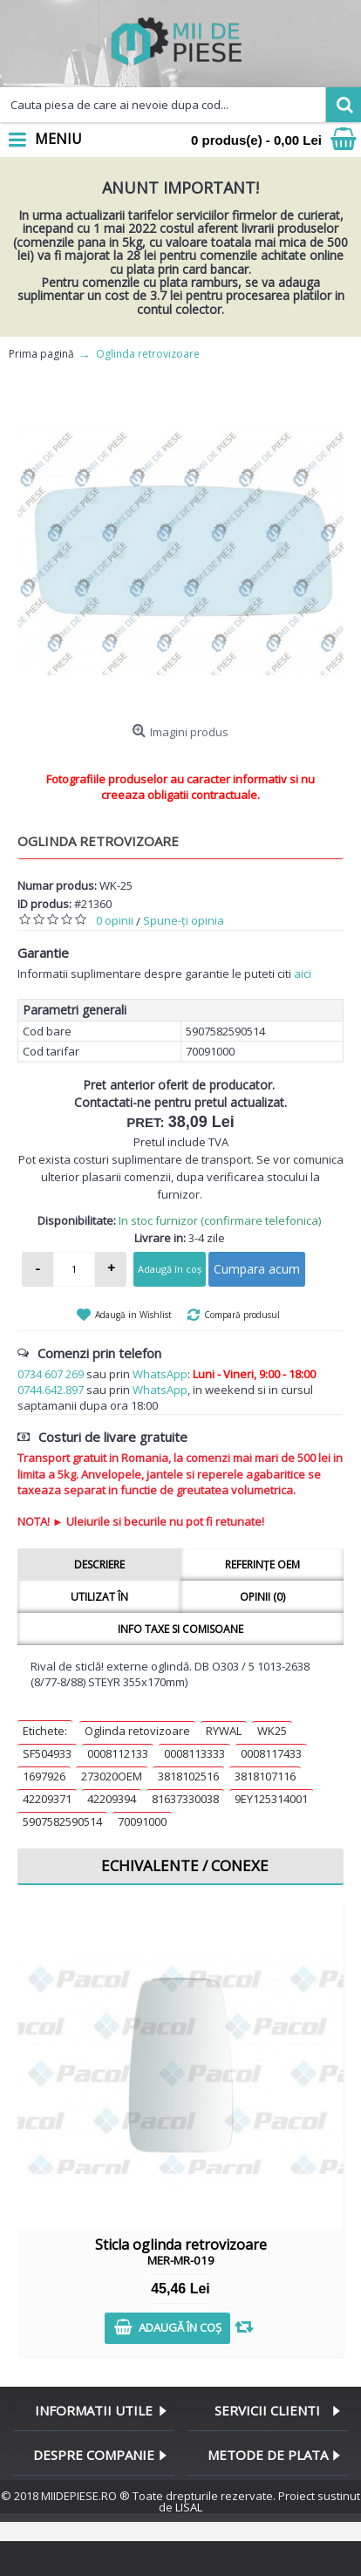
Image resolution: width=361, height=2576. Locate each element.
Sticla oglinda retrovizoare (181, 2251)
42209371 (47, 1799)
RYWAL (224, 1731)
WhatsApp (160, 1374)
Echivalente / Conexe (185, 1865)
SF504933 (47, 1753)
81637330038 (185, 1799)
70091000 (142, 1821)
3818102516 (188, 1776)
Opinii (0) (262, 1596)
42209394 (111, 1799)
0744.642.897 (50, 1389)
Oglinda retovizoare (137, 1731)
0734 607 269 (50, 1374)
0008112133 (117, 1753)
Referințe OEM (262, 1564)
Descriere (99, 1564)
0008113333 (194, 1753)
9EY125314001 (271, 1799)
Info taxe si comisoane (180, 1629)
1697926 (44, 1776)
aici (302, 973)
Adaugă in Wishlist (133, 1314)
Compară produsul (242, 1314)
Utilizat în (99, 1596)
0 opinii (114, 920)
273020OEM (111, 1776)
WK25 (272, 1731)
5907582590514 (62, 1821)
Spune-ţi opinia (183, 920)
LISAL (188, 2507)
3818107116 (265, 1776)
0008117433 (271, 1753)
